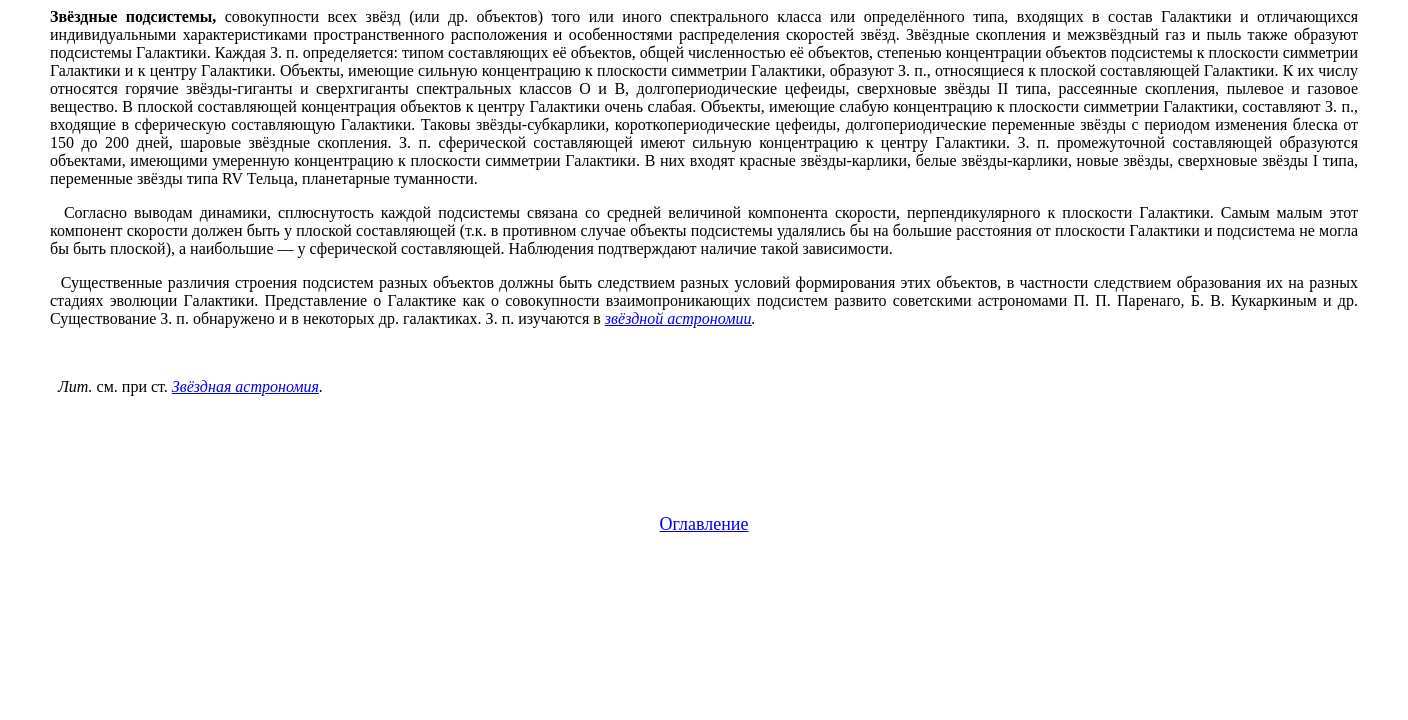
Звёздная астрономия (245, 386)
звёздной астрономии (678, 318)
